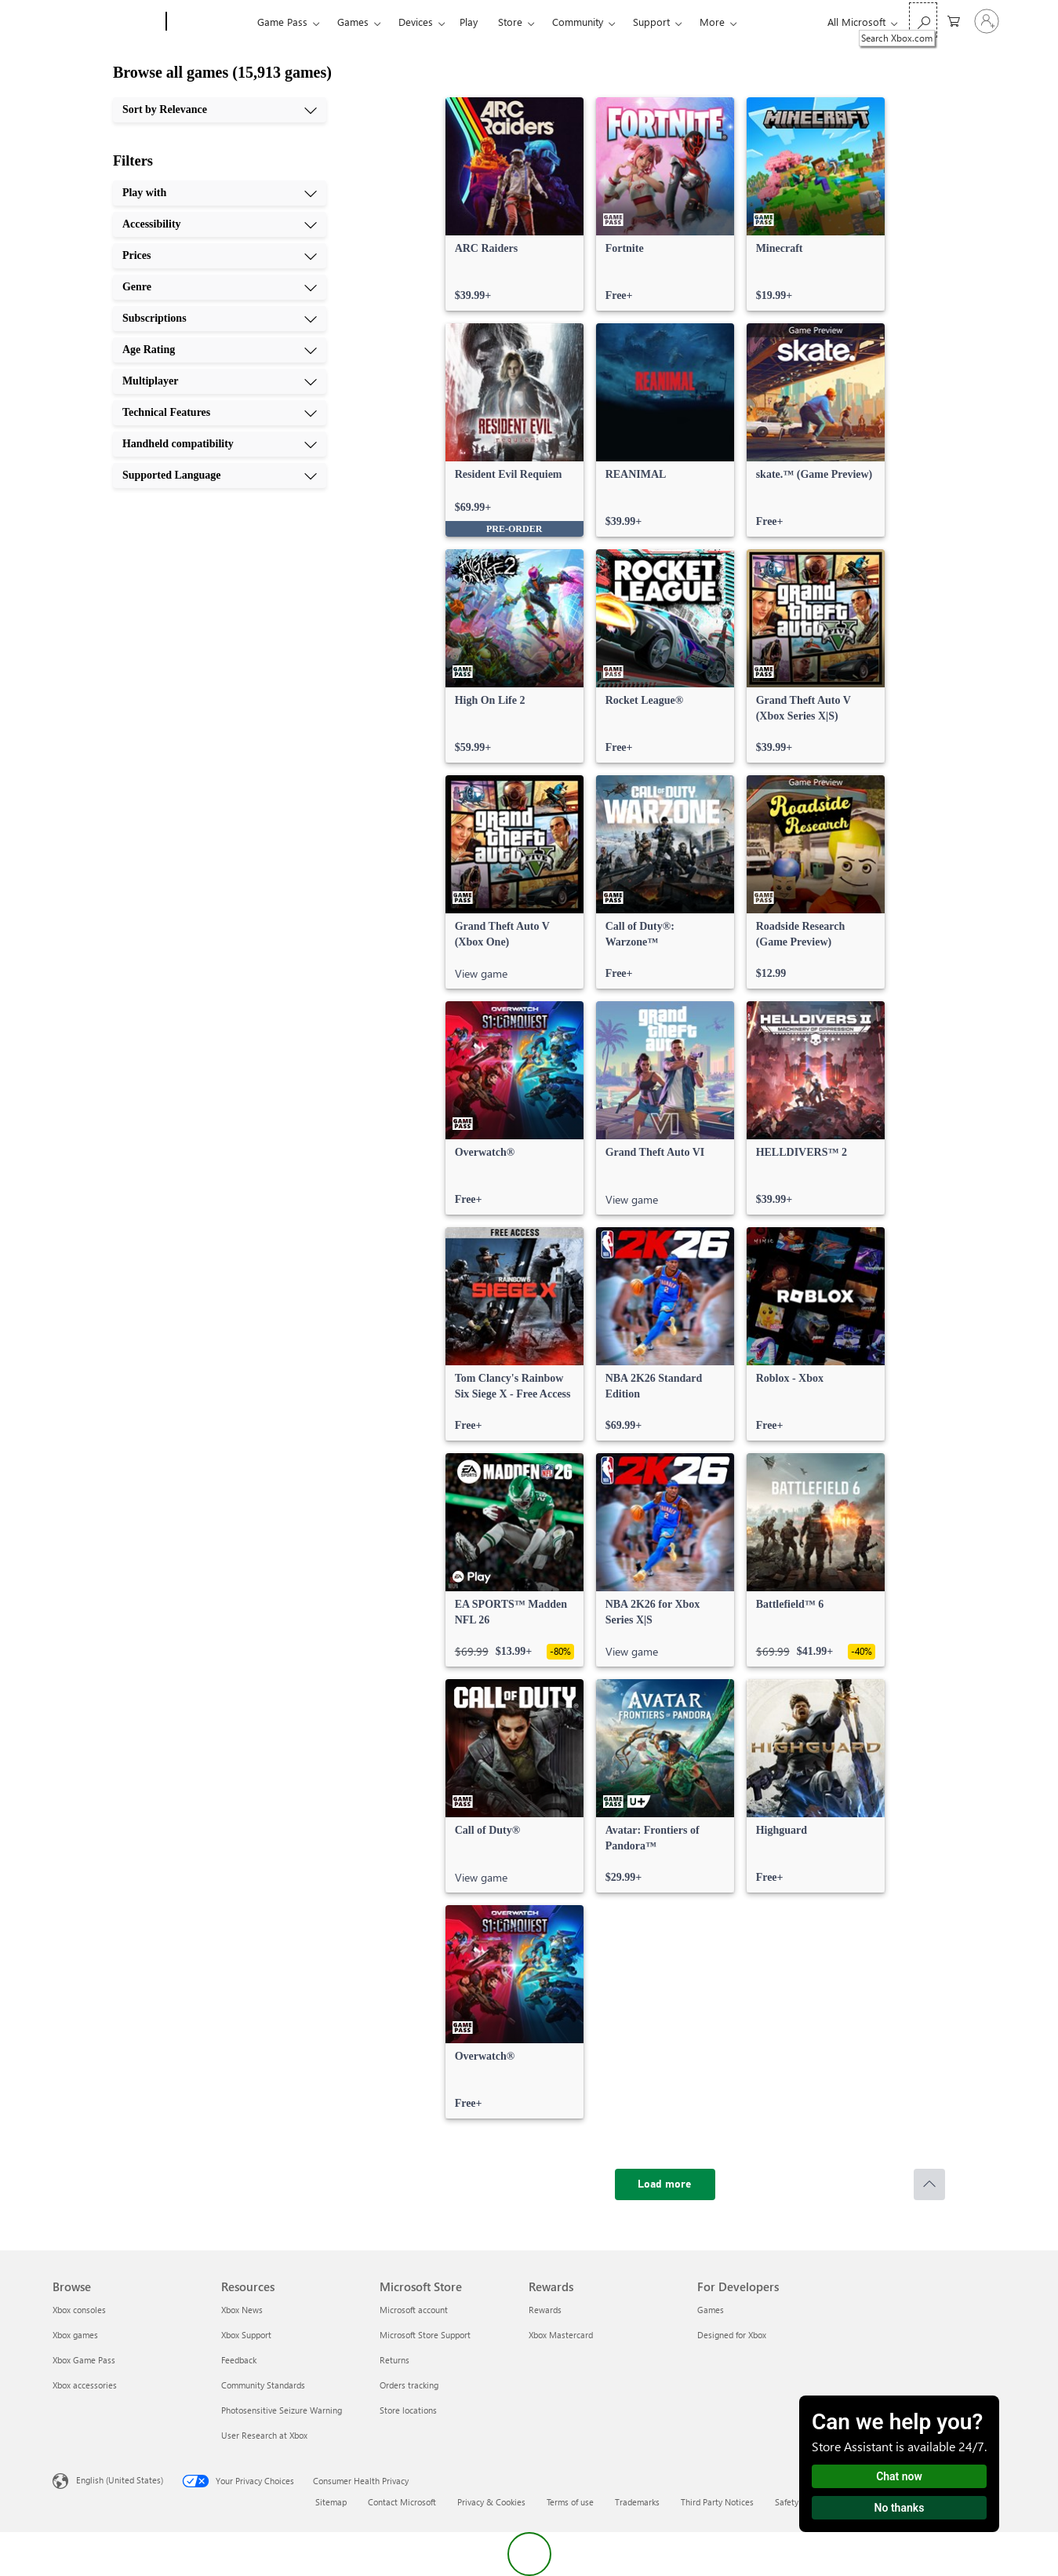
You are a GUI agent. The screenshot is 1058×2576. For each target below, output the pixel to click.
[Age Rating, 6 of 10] (219, 350)
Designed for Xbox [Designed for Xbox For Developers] (731, 2335)
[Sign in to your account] (986, 21)
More (712, 21)
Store (510, 21)
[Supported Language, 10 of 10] (219, 475)
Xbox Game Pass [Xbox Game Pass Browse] (84, 2360)
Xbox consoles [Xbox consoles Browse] (79, 2310)
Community (577, 21)
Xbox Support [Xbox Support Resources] (246, 2335)
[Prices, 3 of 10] (219, 255)
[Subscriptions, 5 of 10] (219, 318)
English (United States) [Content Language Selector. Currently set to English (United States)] (119, 2480)
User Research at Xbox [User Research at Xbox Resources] (264, 2435)
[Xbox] (209, 22)
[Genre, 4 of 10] (219, 287)
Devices (415, 21)
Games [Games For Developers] (710, 2310)
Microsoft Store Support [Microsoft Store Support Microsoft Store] (425, 2335)
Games (353, 21)
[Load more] (665, 2184)
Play (469, 21)
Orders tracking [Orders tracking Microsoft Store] (409, 2385)
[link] (514, 204)
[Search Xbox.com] (923, 20)
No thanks (899, 2507)
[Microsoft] (106, 22)
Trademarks (637, 2502)
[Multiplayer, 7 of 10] (219, 381)
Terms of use (570, 2502)
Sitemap (331, 2502)
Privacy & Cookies (491, 2502)
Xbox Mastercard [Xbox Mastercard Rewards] (561, 2335)
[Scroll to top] (929, 2184)
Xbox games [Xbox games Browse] (75, 2335)
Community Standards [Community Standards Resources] (263, 2385)
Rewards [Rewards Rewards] (545, 2310)
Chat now (899, 2476)
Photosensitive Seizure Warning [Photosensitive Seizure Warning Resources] (281, 2410)
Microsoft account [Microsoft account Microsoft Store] (414, 2310)
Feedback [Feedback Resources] (238, 2360)
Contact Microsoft (402, 2502)
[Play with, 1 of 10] (219, 193)
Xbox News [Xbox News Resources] (242, 2310)
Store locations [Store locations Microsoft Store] (408, 2410)
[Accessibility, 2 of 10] (219, 224)
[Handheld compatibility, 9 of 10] (219, 444)
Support (651, 21)
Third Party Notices (717, 2502)
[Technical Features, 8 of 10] (219, 412)
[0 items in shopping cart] (953, 20)
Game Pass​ (282, 21)
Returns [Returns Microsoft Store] (394, 2360)
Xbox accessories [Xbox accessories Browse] (85, 2385)
